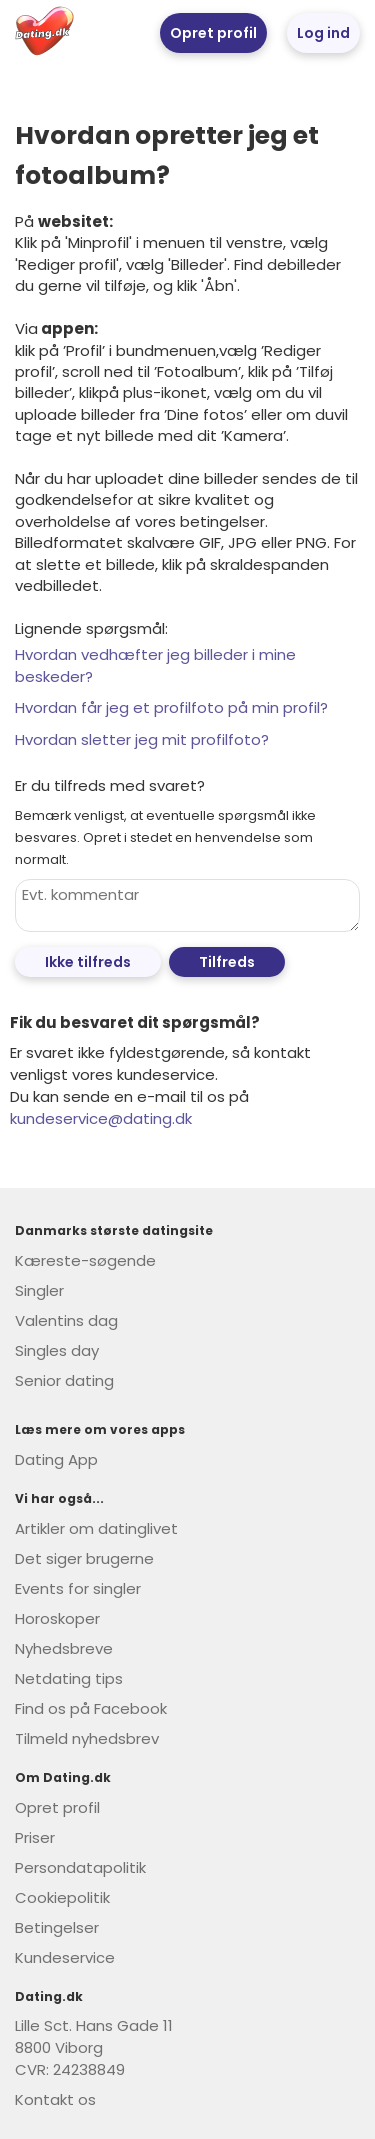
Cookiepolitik (62, 1897)
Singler (39, 1290)
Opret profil (213, 33)
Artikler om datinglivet (96, 1528)
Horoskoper (57, 1618)
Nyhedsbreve (64, 1648)
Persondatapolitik (80, 1867)
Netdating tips (69, 1678)
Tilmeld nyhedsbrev (87, 1738)
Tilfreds (227, 962)
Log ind (323, 33)
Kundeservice (65, 1957)
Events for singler (78, 1588)
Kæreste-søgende (85, 1260)
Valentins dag (66, 1320)
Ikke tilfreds (88, 962)
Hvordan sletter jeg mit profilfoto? (142, 739)
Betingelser (57, 1927)
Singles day (57, 1350)
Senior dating (64, 1380)
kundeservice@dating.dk (101, 1118)
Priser (35, 1837)
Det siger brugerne (84, 1558)
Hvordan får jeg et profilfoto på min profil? (171, 707)
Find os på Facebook (91, 1708)
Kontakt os (55, 2099)
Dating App (56, 1459)
